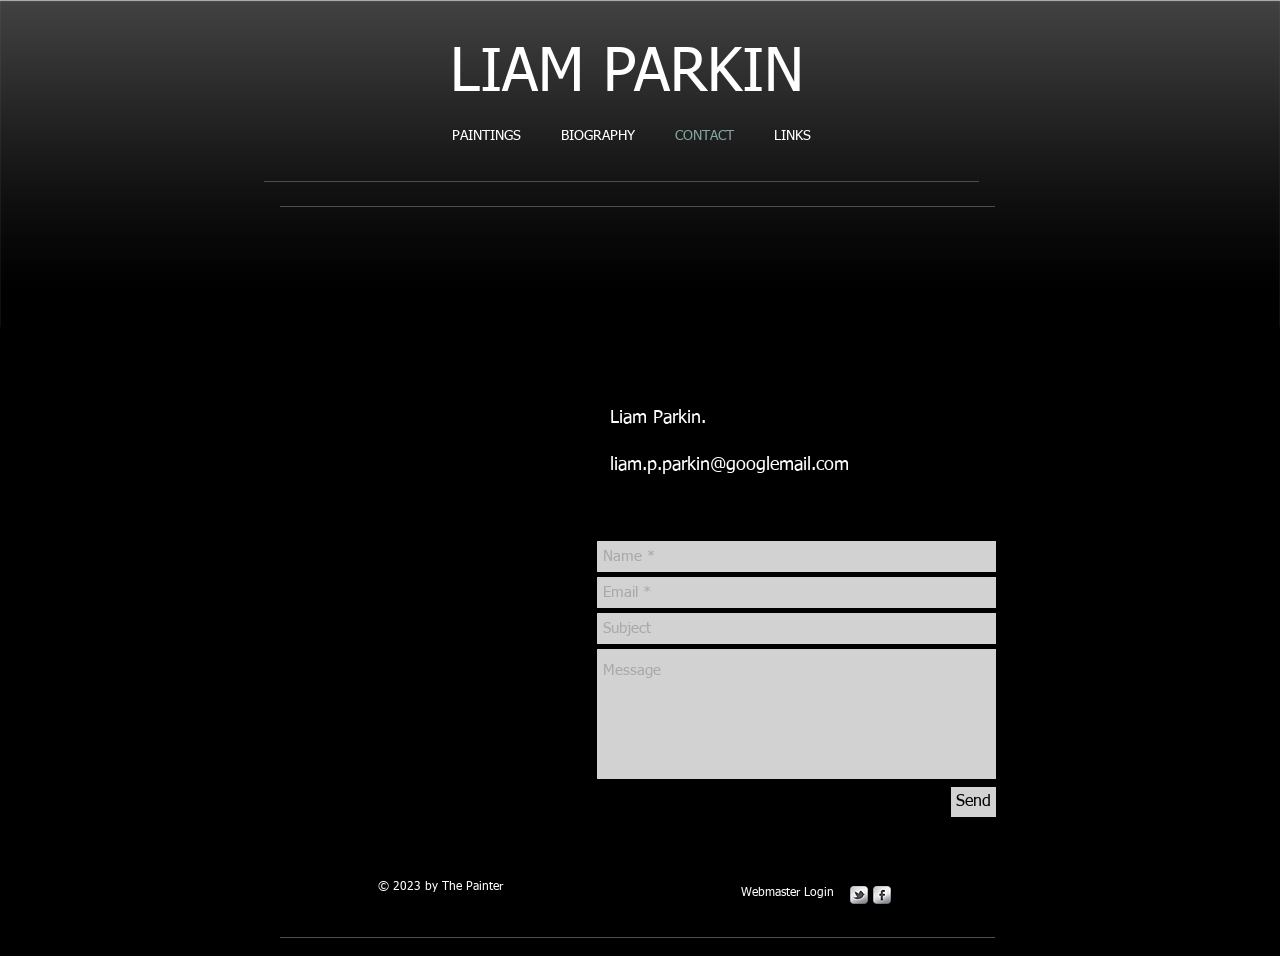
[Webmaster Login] (787, 894)
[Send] (973, 802)
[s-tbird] (859, 895)
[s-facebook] (882, 895)
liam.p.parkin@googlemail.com (729, 465)
